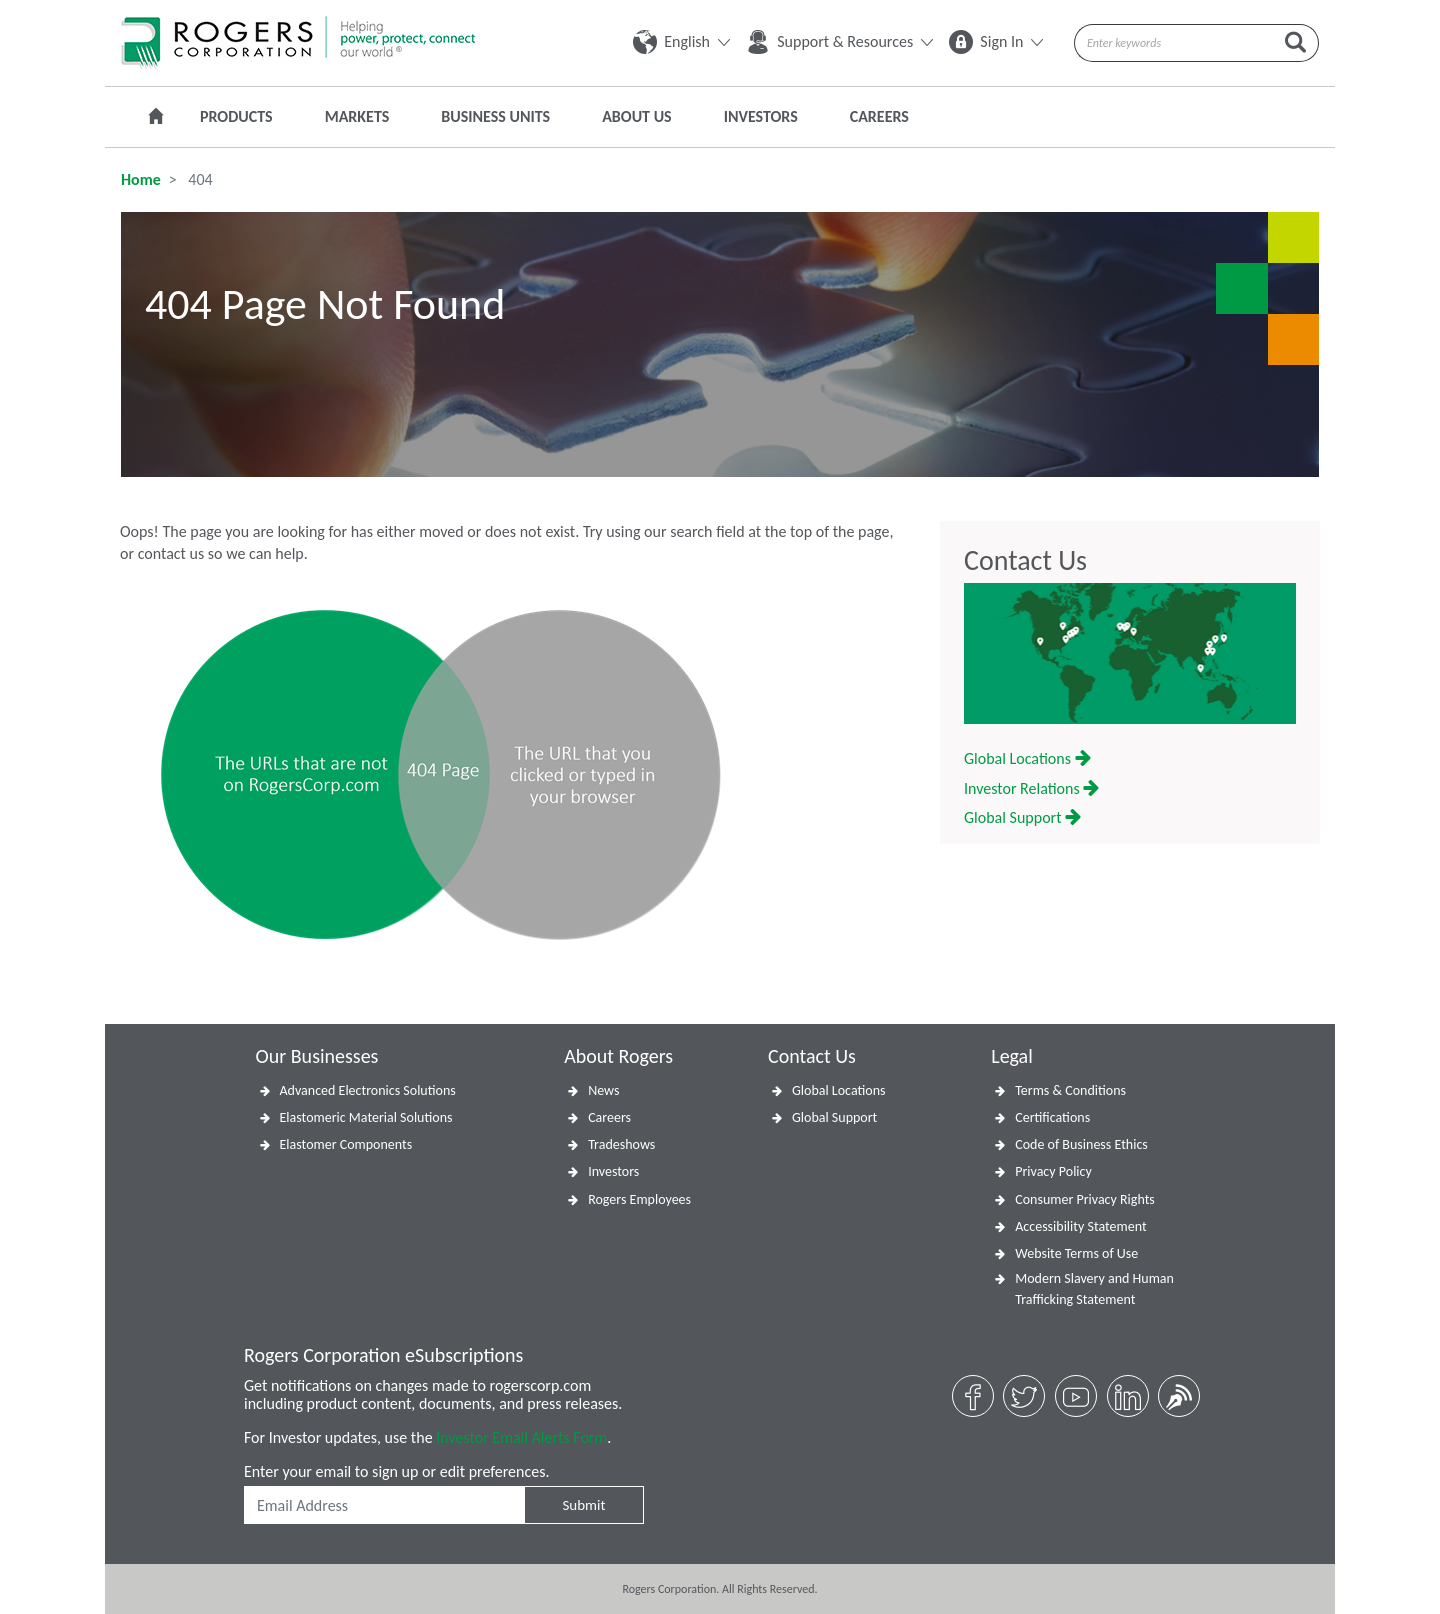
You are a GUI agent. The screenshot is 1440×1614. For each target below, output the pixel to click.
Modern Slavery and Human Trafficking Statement (1094, 1289)
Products (236, 116)
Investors (761, 116)
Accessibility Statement (1080, 1226)
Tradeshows (621, 1144)
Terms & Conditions (1070, 1090)
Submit (583, 1505)
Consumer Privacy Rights (1085, 1199)
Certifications (1052, 1117)
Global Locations (1027, 758)
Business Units (495, 116)
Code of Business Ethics (1081, 1144)
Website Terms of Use (1076, 1253)
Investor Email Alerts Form (521, 1437)
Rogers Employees (639, 1199)
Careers (879, 116)
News (603, 1090)
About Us (636, 116)
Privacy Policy (1053, 1171)
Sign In (996, 41)
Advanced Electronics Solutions (368, 1090)
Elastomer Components (346, 1144)
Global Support (1022, 817)
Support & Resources (839, 41)
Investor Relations (1031, 788)
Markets (357, 116)
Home (141, 179)
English (681, 41)
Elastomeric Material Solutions (366, 1117)
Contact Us (1025, 561)
